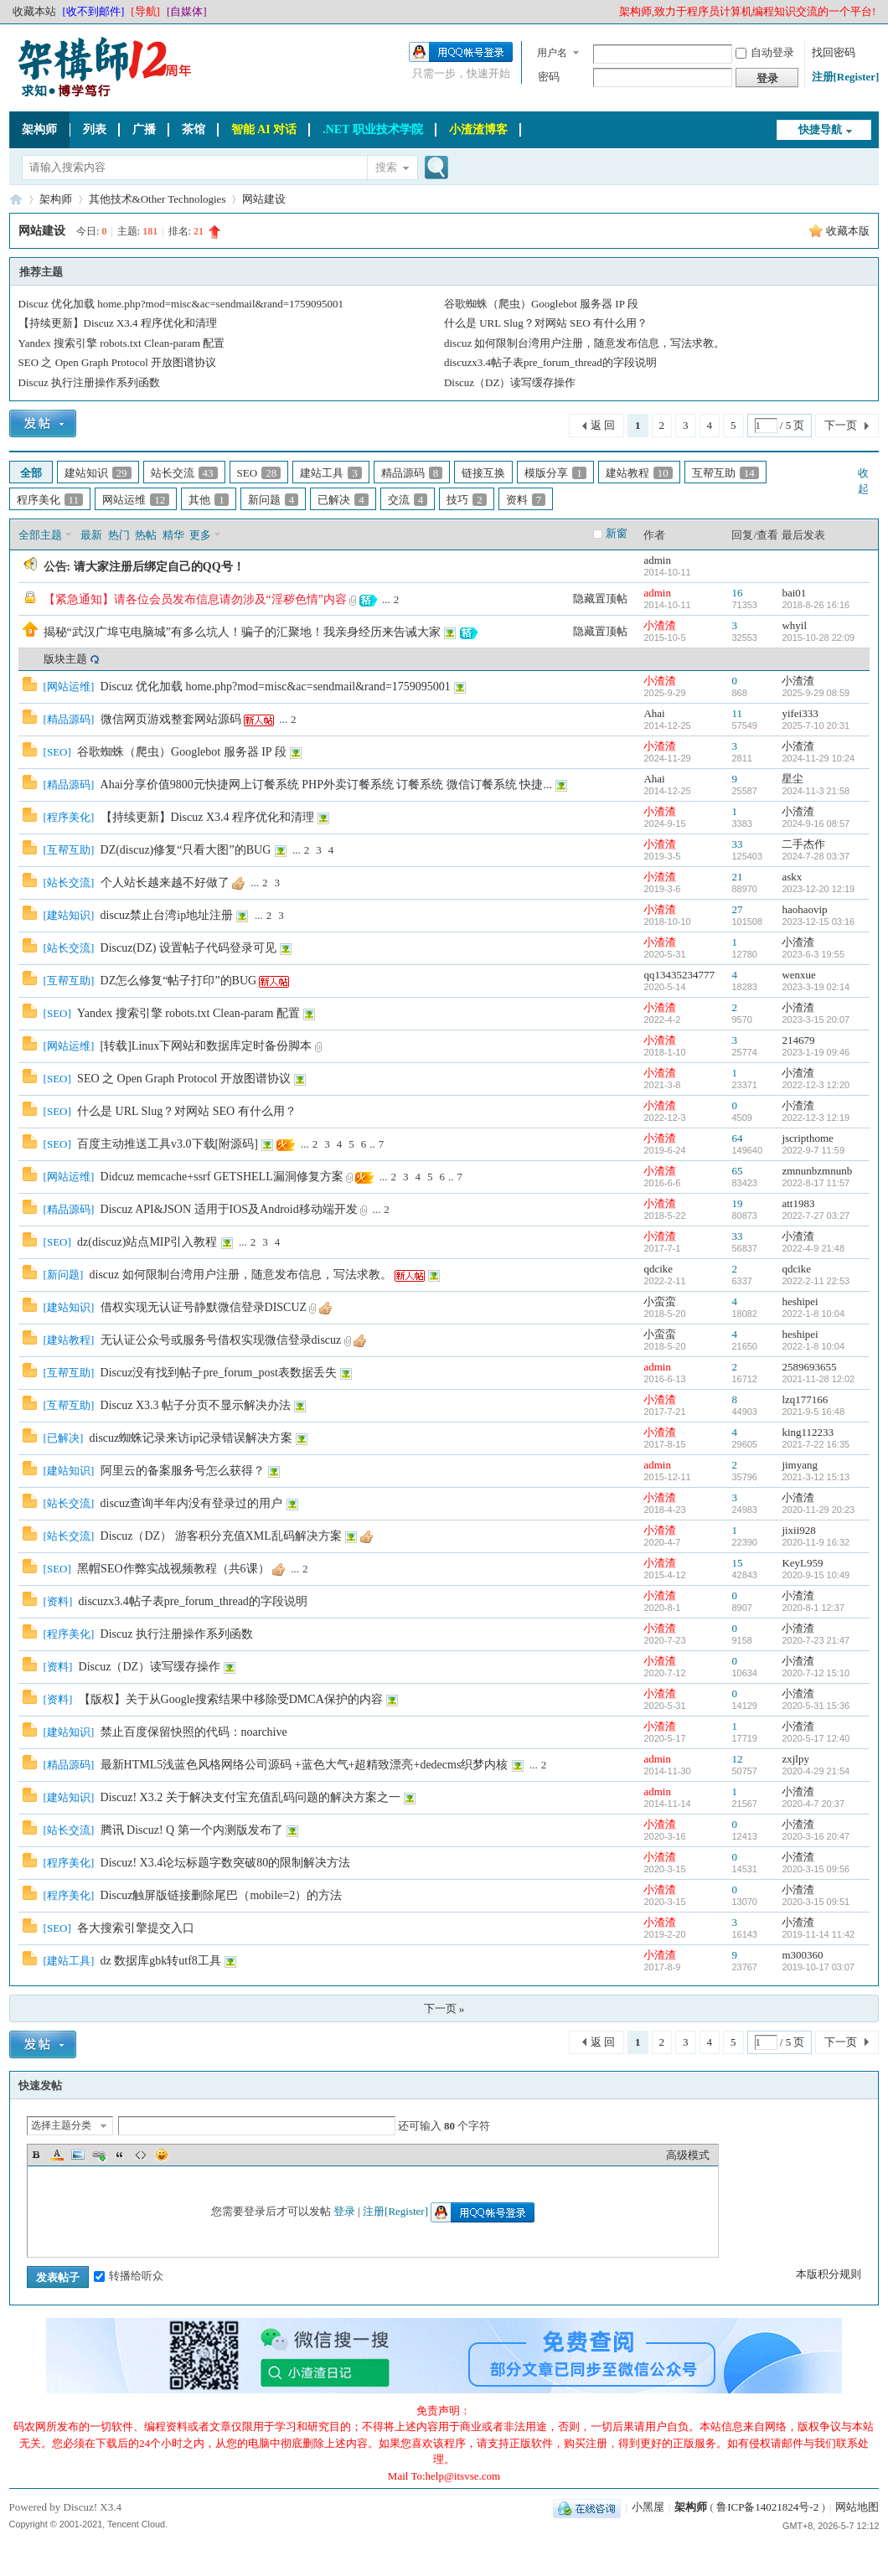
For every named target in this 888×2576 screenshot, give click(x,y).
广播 (144, 129)
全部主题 (40, 535)
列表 (94, 129)
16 (736, 592)
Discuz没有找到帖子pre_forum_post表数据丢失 (219, 1372)
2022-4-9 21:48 (813, 1248)
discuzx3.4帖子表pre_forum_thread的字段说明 (550, 362)
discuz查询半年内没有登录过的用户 (192, 1503)
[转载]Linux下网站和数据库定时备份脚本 (206, 1046)
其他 (208, 499)
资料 (526, 499)
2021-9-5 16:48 (813, 1412)
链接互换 (483, 473)
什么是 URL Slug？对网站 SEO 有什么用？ (546, 323)
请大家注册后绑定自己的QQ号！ (159, 566)
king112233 (808, 1432)
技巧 (467, 499)
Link (98, 2154)
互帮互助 (725, 473)
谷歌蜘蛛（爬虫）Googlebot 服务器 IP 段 (541, 303)
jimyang (800, 1464)
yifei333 (800, 713)
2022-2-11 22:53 (815, 1281)
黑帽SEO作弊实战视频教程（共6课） (173, 1568)
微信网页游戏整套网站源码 (171, 719)
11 (736, 713)
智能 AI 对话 (264, 129)
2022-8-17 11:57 (815, 1183)
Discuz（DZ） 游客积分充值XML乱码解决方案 (221, 1536)
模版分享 (555, 473)
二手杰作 (803, 844)
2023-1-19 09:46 (815, 1052)
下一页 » (444, 2008)
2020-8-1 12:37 (813, 1608)
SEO (259, 473)
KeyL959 (802, 1562)
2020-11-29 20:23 (818, 1510)
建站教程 (639, 473)
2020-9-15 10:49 (815, 1575)
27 (736, 909)
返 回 (603, 425)
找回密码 (833, 52)
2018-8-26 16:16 (815, 605)
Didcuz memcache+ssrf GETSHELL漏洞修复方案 (222, 1176)
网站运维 (135, 499)
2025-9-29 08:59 (815, 693)
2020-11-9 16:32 (815, 1542)
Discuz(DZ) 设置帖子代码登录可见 (188, 948)
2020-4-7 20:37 (813, 1804)
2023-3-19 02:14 (815, 987)
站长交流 (184, 473)
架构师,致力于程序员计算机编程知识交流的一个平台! (747, 11)
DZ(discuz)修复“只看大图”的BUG (186, 850)
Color (57, 2154)
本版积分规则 (828, 2274)
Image (78, 2154)
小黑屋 (648, 2507)
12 (736, 1759)
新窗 (616, 533)
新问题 (273, 499)
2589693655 (809, 1366)
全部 (31, 473)
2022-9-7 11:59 (813, 1150)
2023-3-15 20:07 (815, 1019)
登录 (344, 2211)
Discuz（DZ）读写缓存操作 (510, 382)
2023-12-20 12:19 (818, 889)
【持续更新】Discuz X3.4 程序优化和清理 (117, 323)
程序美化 (50, 499)
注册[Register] (846, 76)
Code (140, 2154)
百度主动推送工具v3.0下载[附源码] (167, 1144)
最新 (91, 535)
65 (736, 1170)
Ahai (653, 713)
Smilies (161, 2154)
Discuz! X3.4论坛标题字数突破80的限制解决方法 (226, 1862)
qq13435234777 (679, 974)
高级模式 (688, 2155)
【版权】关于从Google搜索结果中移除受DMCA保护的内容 (231, 1699)
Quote (119, 2154)
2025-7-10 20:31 (815, 725)
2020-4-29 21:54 (815, 1771)
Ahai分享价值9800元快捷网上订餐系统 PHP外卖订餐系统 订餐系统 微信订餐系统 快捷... (326, 784)
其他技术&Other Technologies (157, 199)
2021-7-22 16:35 (815, 1444)
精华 (173, 535)
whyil (794, 625)
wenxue (798, 974)
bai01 (794, 592)
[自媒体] (187, 11)
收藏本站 (34, 11)
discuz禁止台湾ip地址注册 (167, 915)
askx (792, 876)
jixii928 (798, 1530)
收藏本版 (848, 231)
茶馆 (193, 129)
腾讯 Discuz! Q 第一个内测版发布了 (192, 1830)
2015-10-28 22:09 (818, 637)
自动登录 (765, 52)
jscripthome (807, 1138)
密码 (549, 76)
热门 (119, 535)
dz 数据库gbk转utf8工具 (161, 1960)
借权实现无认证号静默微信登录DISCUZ (204, 1307)
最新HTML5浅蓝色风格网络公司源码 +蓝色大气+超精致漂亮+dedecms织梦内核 (305, 1764)
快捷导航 (820, 129)
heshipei (800, 1301)
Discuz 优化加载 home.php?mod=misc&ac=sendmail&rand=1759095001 (180, 303)
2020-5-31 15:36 (815, 1706)
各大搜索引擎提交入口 (135, 1928)
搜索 (386, 167)
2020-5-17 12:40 (815, 1738)
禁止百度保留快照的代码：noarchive (194, 1732)
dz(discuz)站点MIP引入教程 (147, 1242)
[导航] (145, 11)
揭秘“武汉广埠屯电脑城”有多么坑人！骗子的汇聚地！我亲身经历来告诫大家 (242, 632)
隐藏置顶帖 (600, 598)
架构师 (39, 129)
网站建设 (264, 199)
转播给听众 (128, 2275)
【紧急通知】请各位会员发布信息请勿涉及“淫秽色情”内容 (195, 599)
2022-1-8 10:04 (813, 1314)
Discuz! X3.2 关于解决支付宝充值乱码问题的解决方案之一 (250, 1797)
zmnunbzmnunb (817, 1170)
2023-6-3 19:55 (813, 954)
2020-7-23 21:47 (815, 1640)
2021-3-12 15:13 (815, 1477)
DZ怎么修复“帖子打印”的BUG (179, 980)
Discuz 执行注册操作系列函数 (89, 382)
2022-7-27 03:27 (815, 1216)
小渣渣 (659, 625)
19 (736, 1203)
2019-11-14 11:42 (818, 1934)
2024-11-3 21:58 (815, 791)
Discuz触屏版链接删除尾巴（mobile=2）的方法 (222, 1895)
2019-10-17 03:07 (818, 1967)
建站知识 (98, 473)
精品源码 (412, 473)
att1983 (798, 1203)
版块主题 (65, 659)
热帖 (146, 535)
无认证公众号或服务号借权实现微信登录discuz (221, 1340)
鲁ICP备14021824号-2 (767, 2507)
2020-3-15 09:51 (815, 1902)
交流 (408, 499)
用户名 (552, 53)
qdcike (658, 1268)
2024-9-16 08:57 (815, 823)
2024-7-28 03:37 (815, 856)
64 (736, 1138)
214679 (798, 1040)
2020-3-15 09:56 (815, 1869)
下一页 (840, 425)
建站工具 (331, 473)
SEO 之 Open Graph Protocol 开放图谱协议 (117, 362)
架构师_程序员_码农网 (16, 199)
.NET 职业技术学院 (373, 129)
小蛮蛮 (659, 1301)
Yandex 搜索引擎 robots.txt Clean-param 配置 (121, 343)
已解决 (343, 499)
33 (736, 844)
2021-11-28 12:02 (818, 1379)
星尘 (792, 778)
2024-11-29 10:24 (818, 758)
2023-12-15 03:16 (818, 921)
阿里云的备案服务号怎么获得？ (183, 1470)
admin (657, 560)
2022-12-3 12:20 (815, 1085)
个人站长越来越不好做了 (165, 882)
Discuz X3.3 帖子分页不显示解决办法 (196, 1405)
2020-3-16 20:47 (815, 1836)
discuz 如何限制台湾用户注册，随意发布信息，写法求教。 (584, 343)
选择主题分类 (61, 2125)
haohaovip (804, 909)
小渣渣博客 (478, 129)
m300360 (802, 1955)
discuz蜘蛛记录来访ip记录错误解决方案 (191, 1438)
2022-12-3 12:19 (815, 1117)
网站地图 (857, 2507)
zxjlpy (795, 1759)
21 (736, 876)
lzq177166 (805, 1399)
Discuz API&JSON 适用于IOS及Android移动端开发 (229, 1209)
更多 (200, 535)
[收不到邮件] (94, 11)
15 (736, 1562)
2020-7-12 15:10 (815, 1673)
